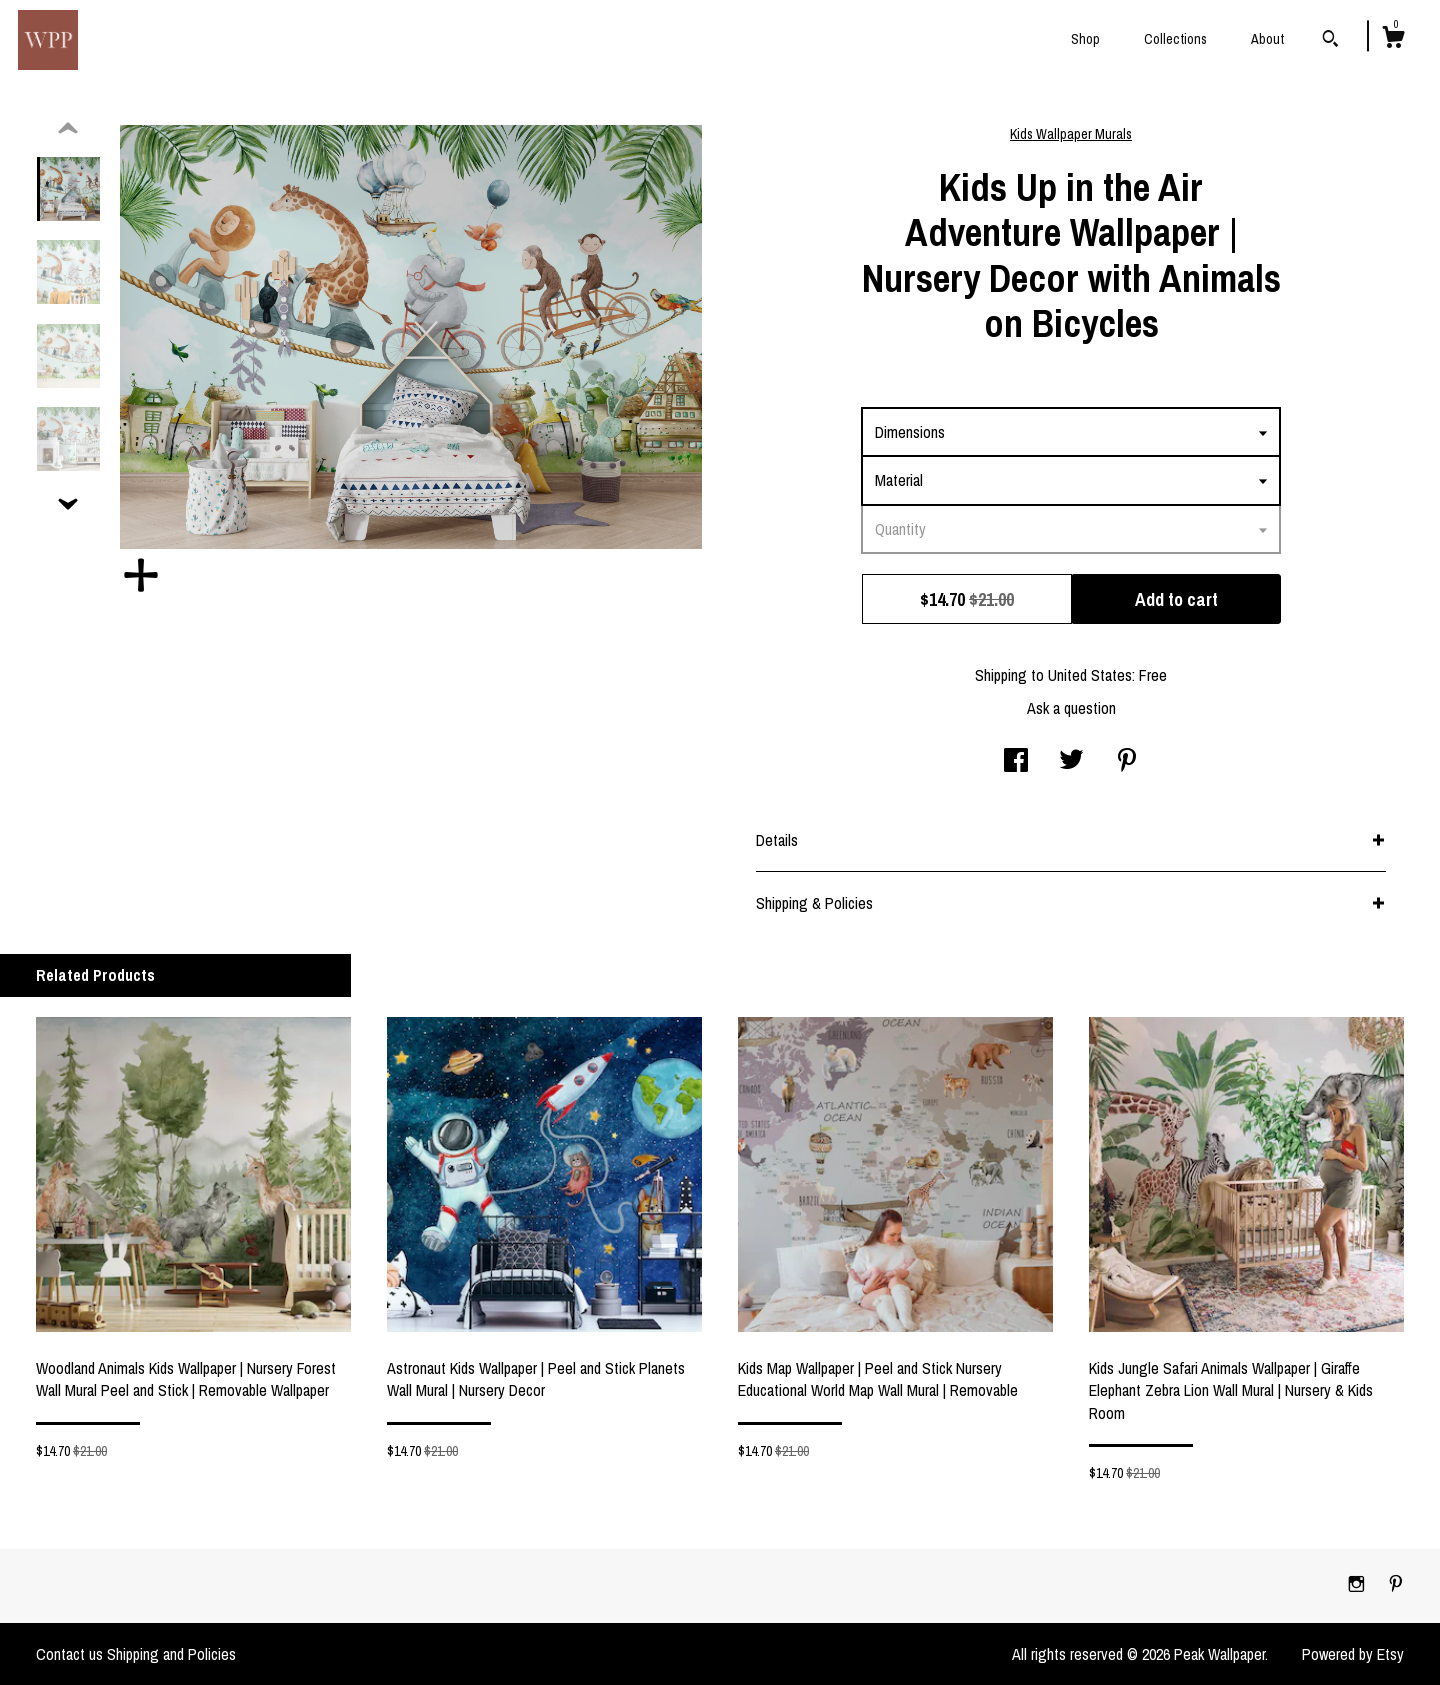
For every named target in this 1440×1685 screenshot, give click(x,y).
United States (1090, 675)
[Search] (1330, 41)
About (1267, 39)
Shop (1085, 39)
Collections (1175, 39)
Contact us (69, 1654)
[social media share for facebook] (1016, 762)
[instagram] (1358, 1585)
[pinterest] (1396, 1585)
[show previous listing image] (68, 129)
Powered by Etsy (1353, 1654)
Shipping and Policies (171, 1654)
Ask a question (1071, 708)
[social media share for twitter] (1071, 762)
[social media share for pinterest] (1127, 762)
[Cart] (1393, 40)
